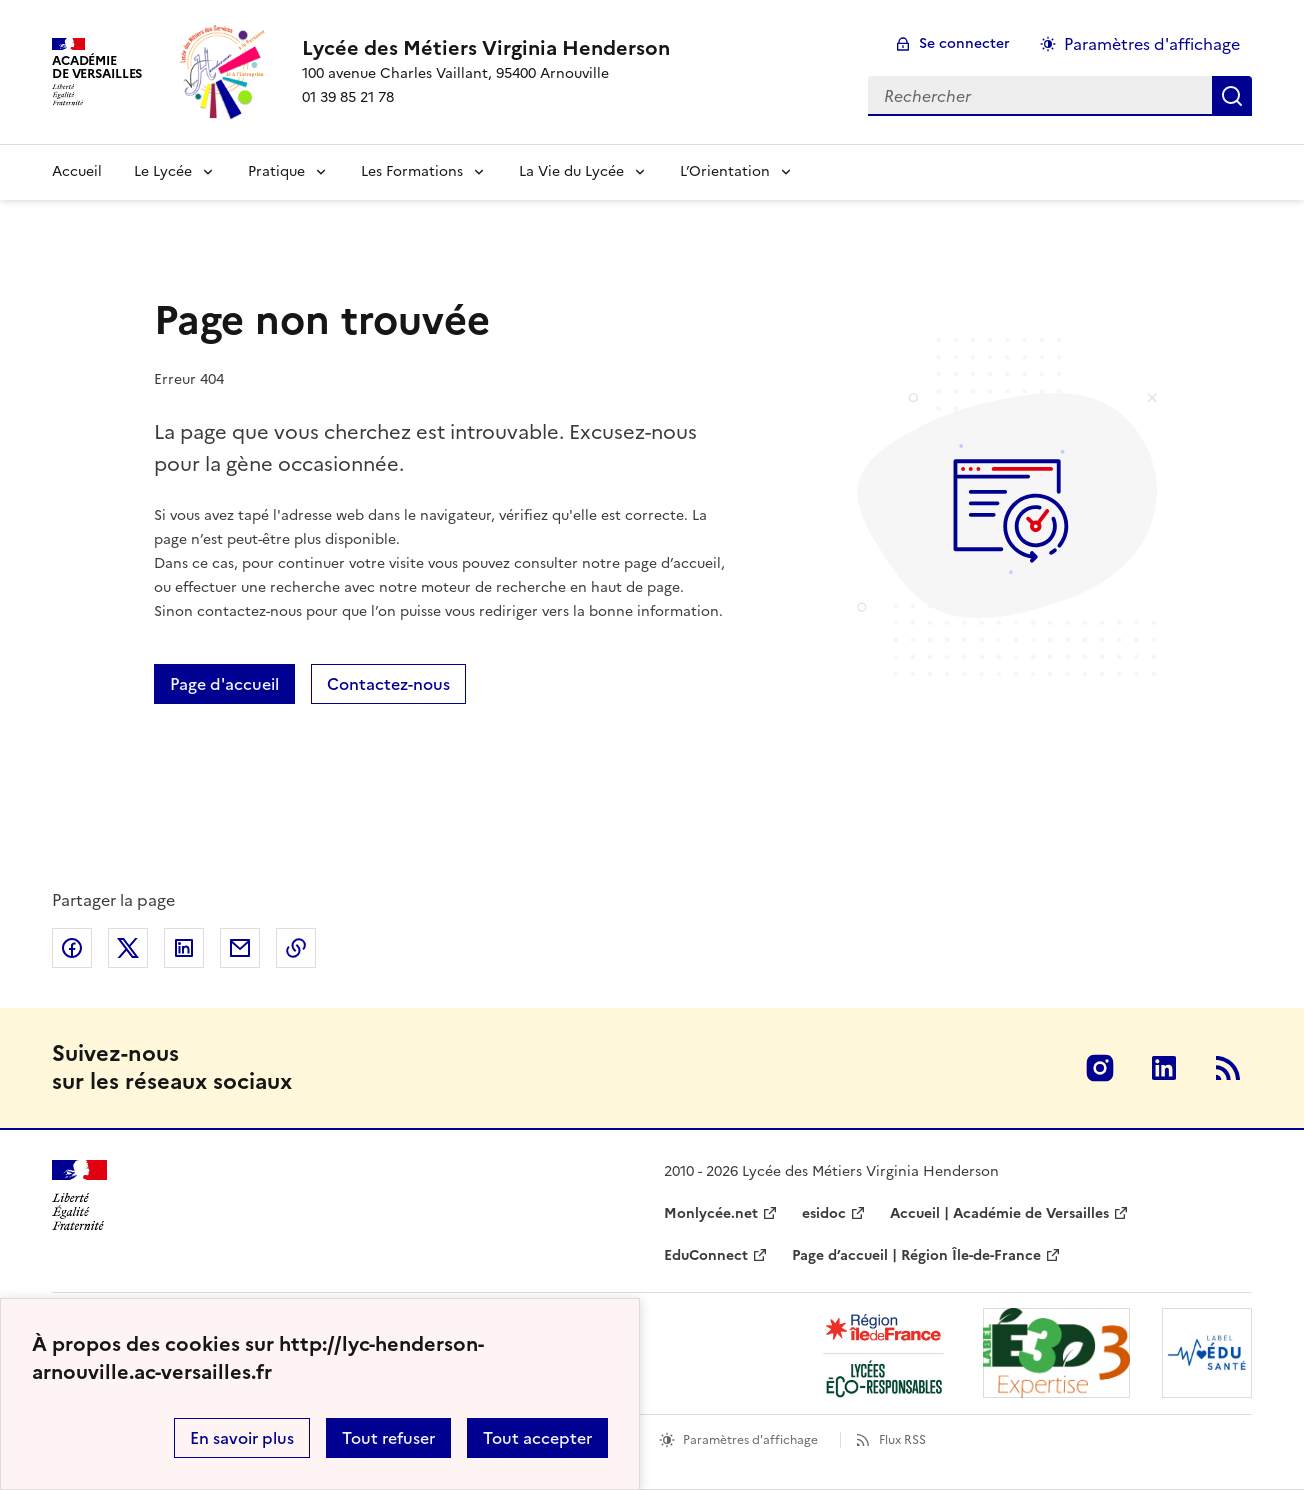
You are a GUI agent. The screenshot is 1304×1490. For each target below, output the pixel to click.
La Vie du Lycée (571, 171)
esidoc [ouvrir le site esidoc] (824, 1213)
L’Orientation (725, 171)
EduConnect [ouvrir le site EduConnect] (706, 1255)
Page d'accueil (224, 684)
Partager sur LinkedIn (184, 948)
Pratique (276, 171)
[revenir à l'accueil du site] (486, 48)
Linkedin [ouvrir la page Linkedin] (1164, 1068)
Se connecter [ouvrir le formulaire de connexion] (964, 43)
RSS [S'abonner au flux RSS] (1228, 1068)
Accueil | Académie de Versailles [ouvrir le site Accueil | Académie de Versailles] (999, 1213)
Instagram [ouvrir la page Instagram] (1100, 1068)
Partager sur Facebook (72, 948)
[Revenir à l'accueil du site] (79, 1195)
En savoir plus (242, 1438)
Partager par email (240, 948)
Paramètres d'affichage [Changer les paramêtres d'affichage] (1152, 44)
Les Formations (412, 171)
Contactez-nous (388, 684)
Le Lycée (163, 171)
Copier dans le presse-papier (296, 948)
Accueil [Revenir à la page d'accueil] (77, 171)
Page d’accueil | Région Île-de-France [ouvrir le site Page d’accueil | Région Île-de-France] (916, 1255)
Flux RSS (902, 1440)
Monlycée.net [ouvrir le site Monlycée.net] (711, 1213)
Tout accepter (537, 1438)
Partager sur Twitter (128, 948)
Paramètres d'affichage (750, 1440)
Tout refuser (388, 1438)
